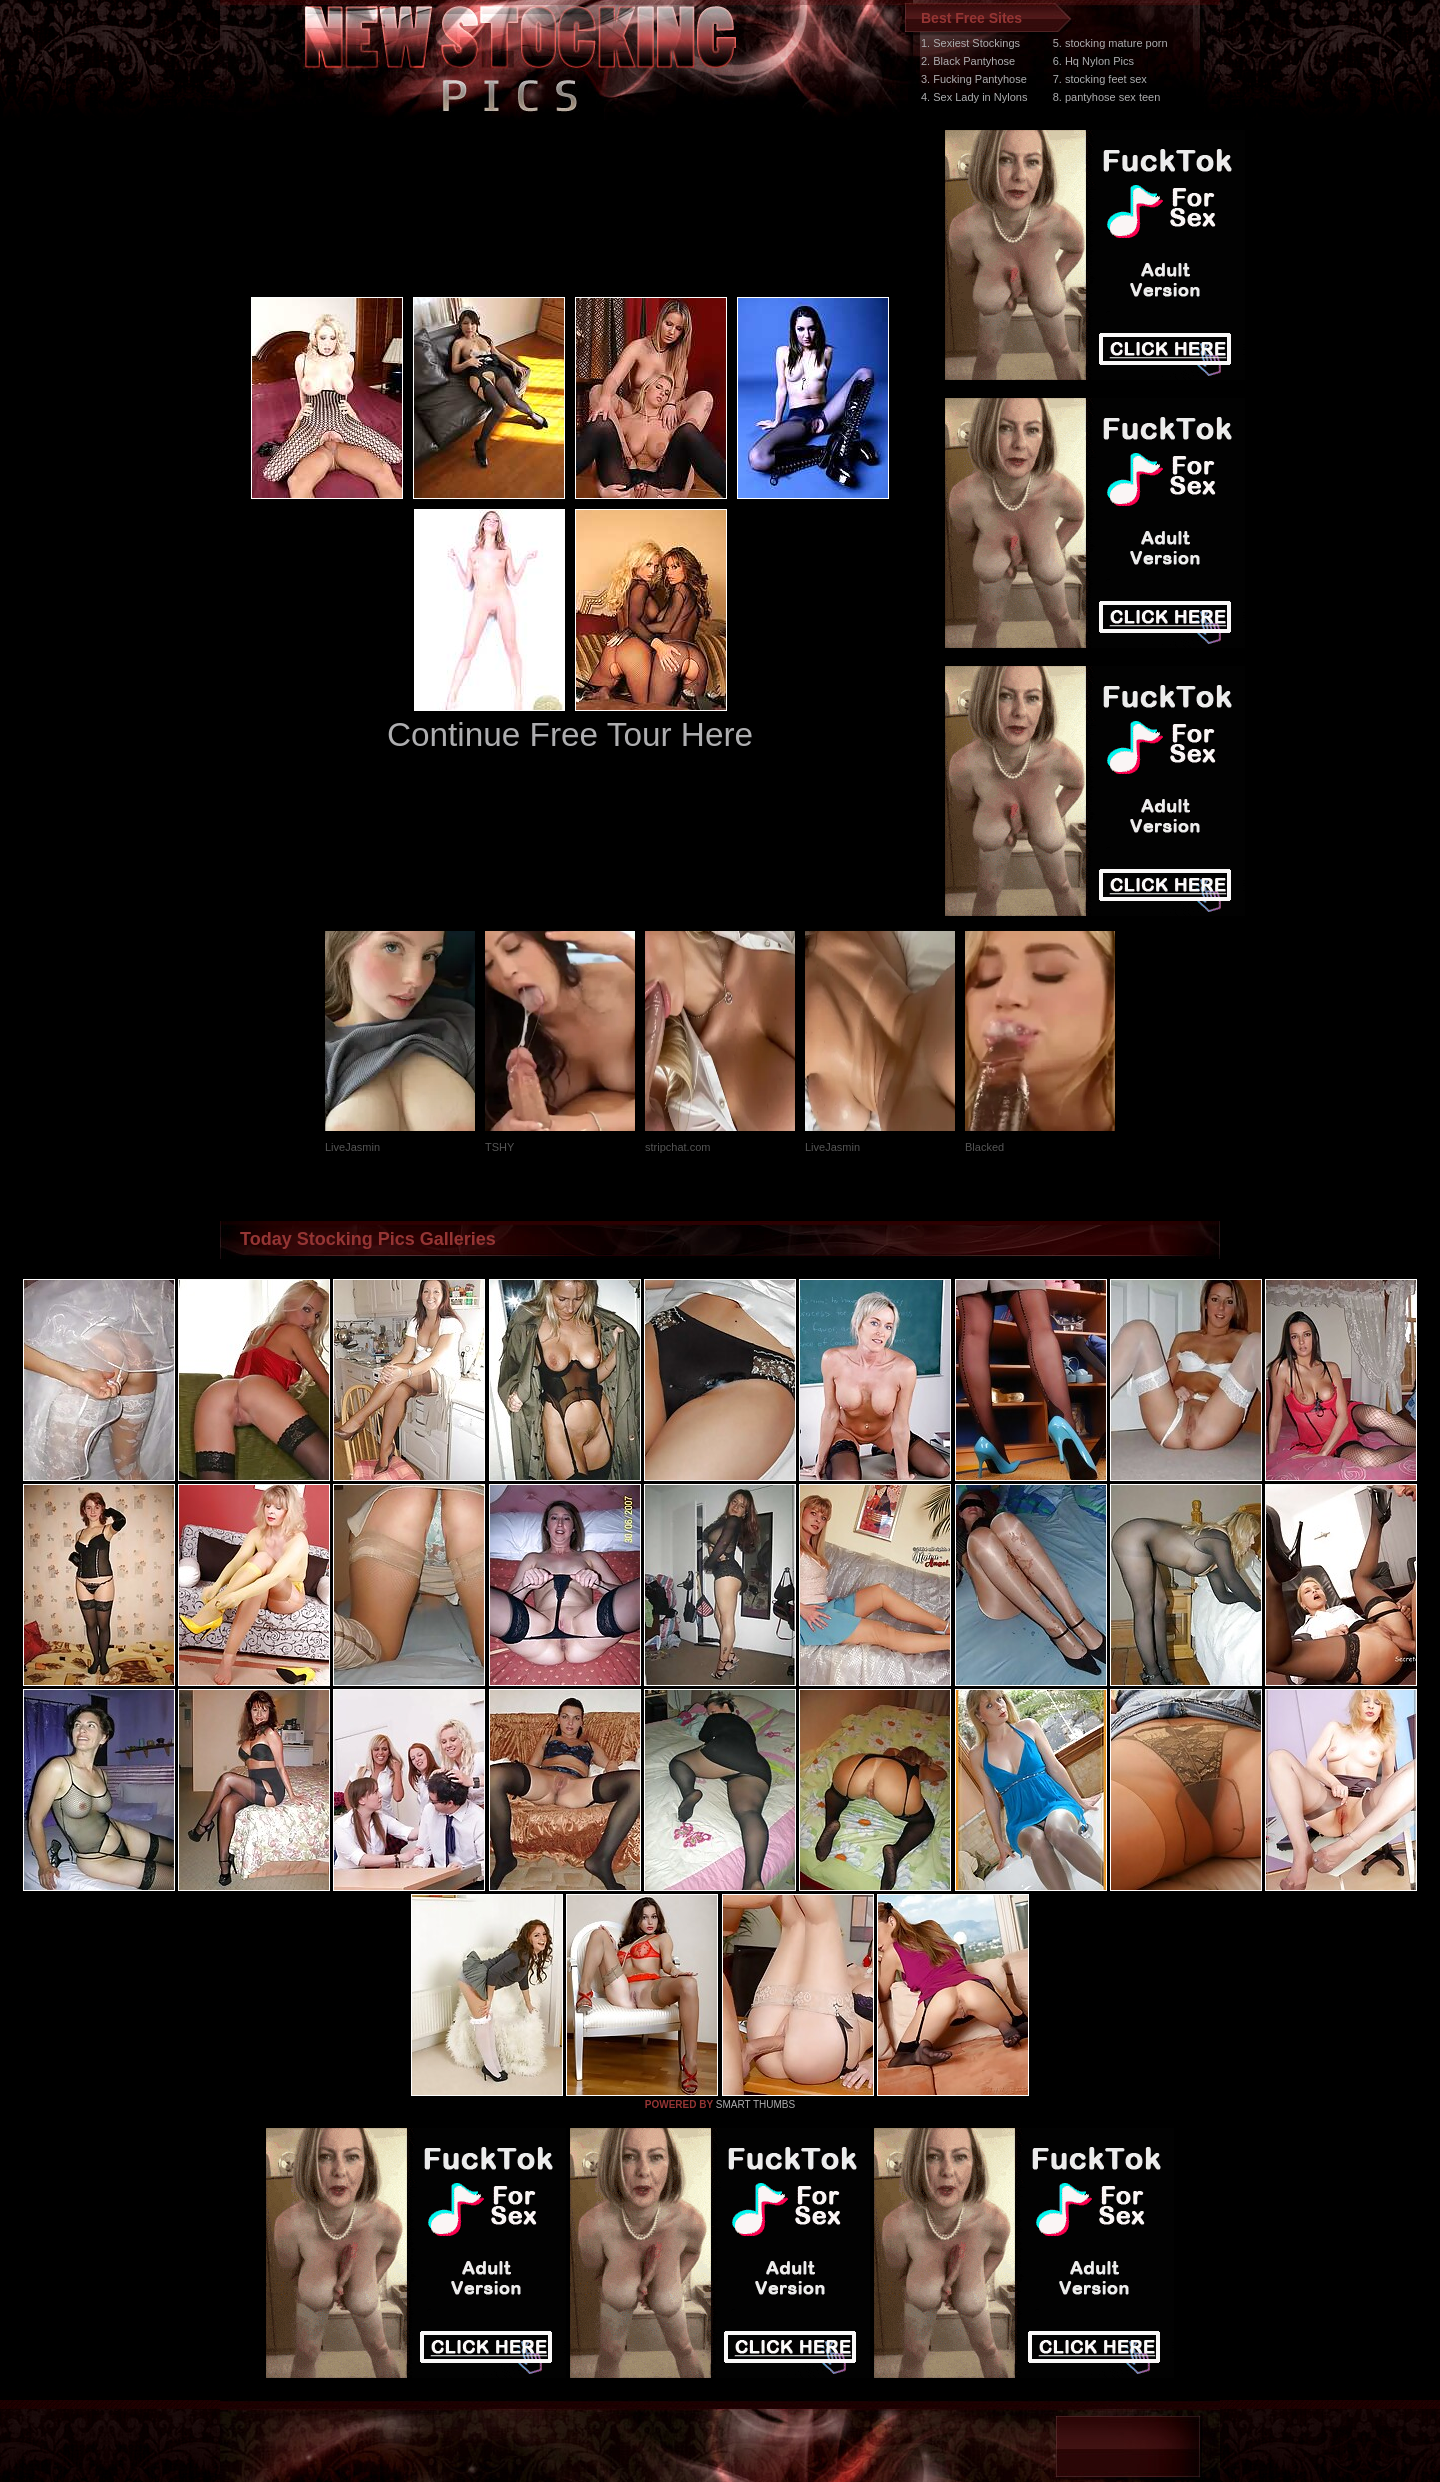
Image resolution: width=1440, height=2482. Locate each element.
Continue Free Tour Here (570, 734)
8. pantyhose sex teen (1107, 97)
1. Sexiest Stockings (970, 43)
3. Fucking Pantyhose (974, 79)
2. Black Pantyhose (968, 61)
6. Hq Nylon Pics (1093, 61)
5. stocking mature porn (1110, 43)
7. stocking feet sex (1100, 79)
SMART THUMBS (755, 2104)
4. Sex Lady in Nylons (974, 97)
